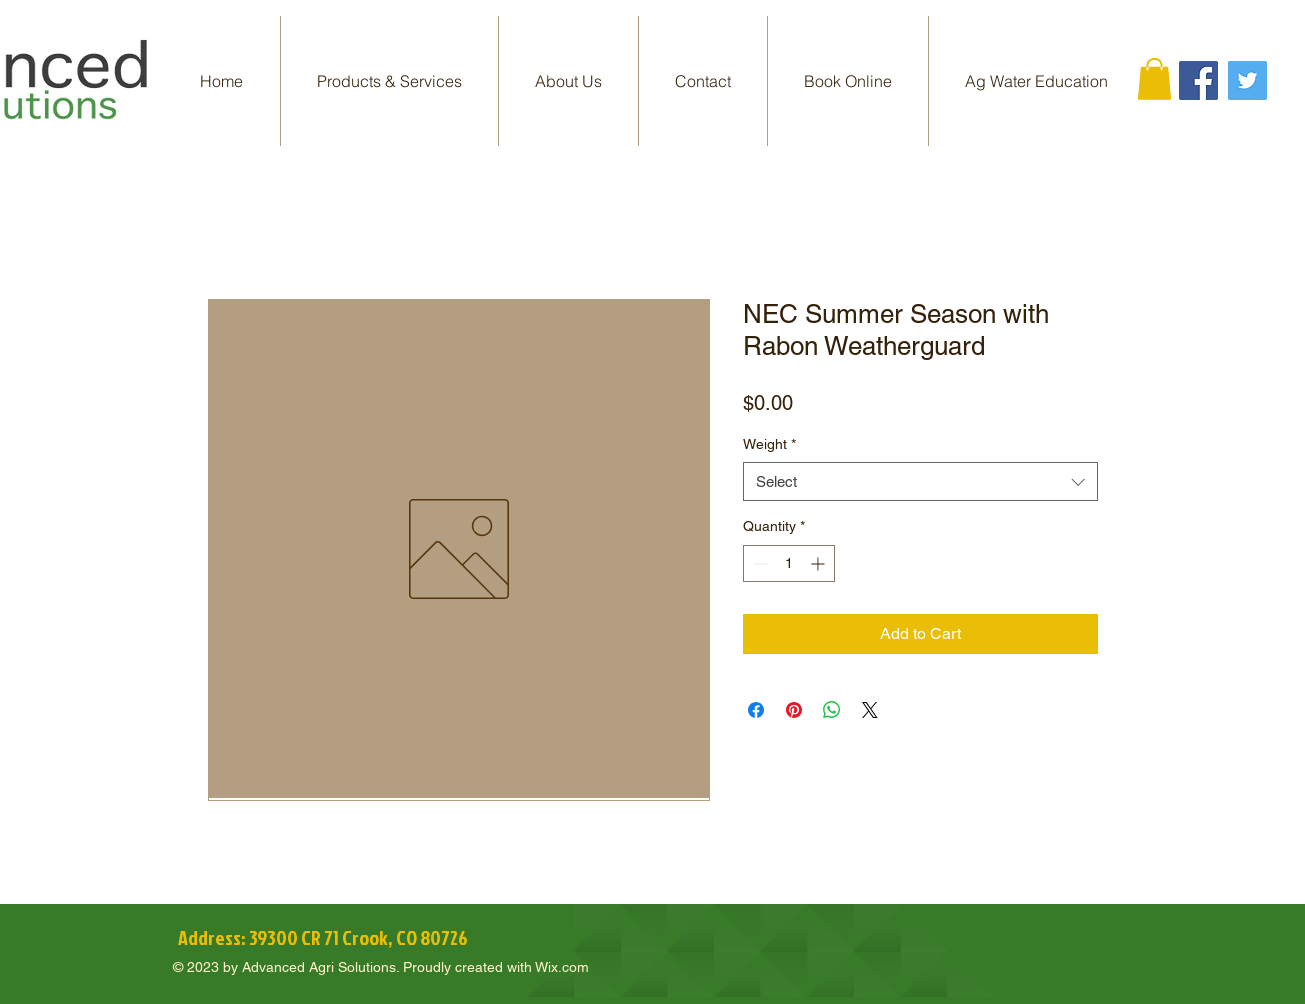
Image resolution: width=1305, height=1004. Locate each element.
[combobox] (920, 481)
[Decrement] (758, 563)
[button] (389, 81)
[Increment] (819, 563)
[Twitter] (1247, 80)
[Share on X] (870, 710)
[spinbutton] (789, 563)
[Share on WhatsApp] (832, 710)
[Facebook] (1198, 80)
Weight (769, 444)
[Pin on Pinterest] (794, 710)
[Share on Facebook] (756, 710)
